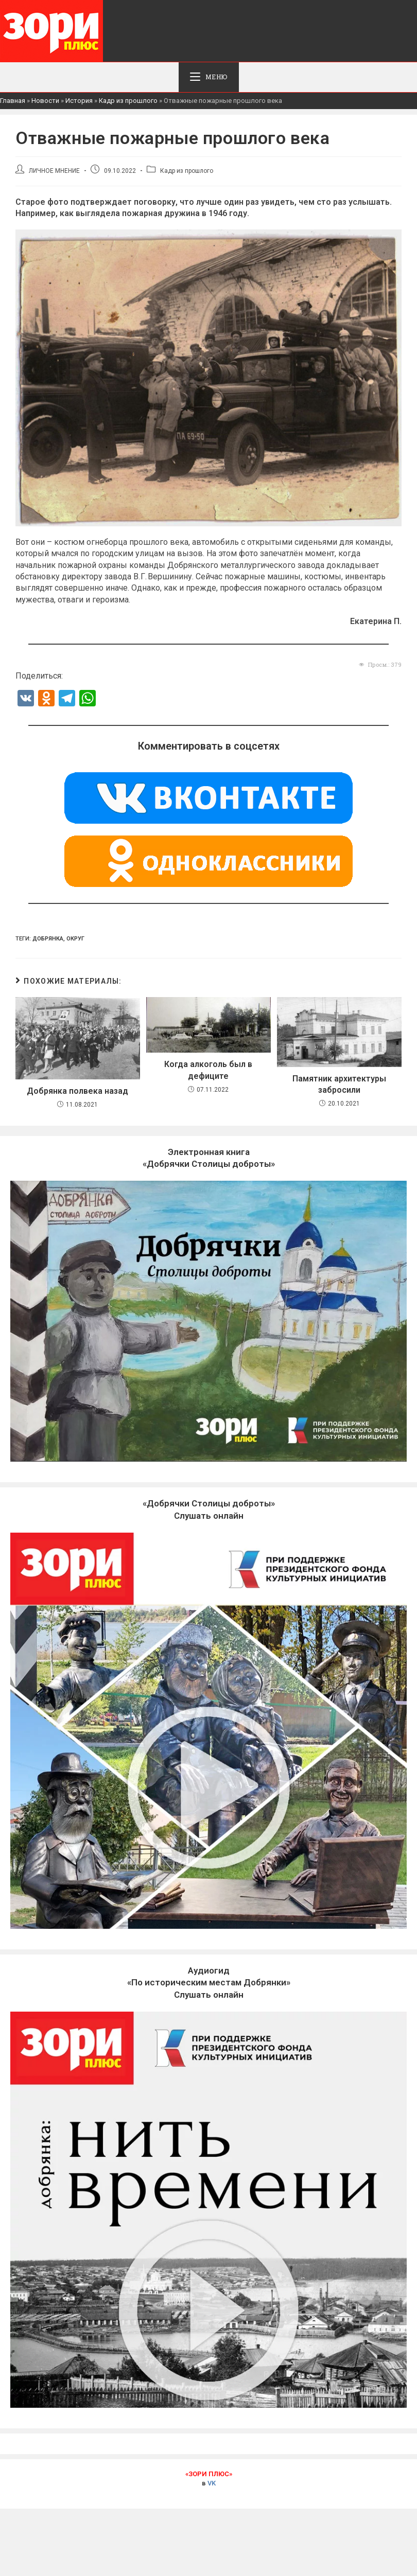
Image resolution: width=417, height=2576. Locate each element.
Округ (75, 939)
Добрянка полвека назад (77, 1092)
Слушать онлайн (208, 1983)
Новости (45, 101)
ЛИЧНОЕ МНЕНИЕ (54, 171)
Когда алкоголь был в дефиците (208, 1070)
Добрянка (47, 939)
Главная (12, 101)
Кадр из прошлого (128, 101)
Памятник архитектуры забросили (339, 1085)
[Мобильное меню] (209, 77)
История (79, 101)
